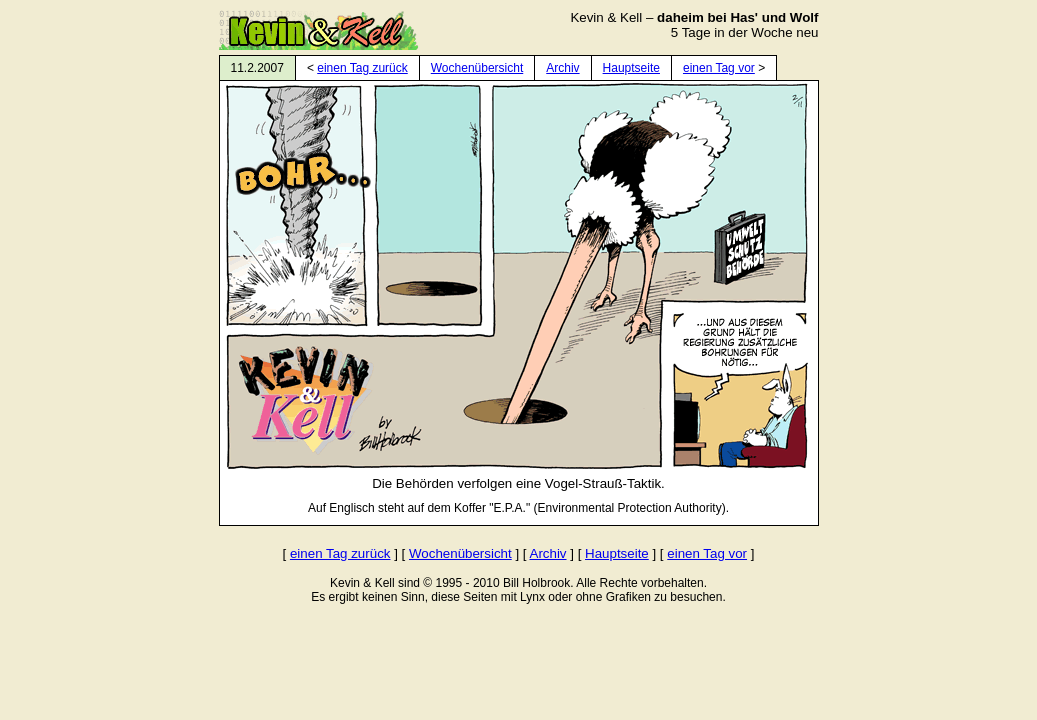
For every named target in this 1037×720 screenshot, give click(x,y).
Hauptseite (631, 68)
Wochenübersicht (477, 68)
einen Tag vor (719, 68)
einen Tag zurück (362, 68)
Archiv (562, 68)
